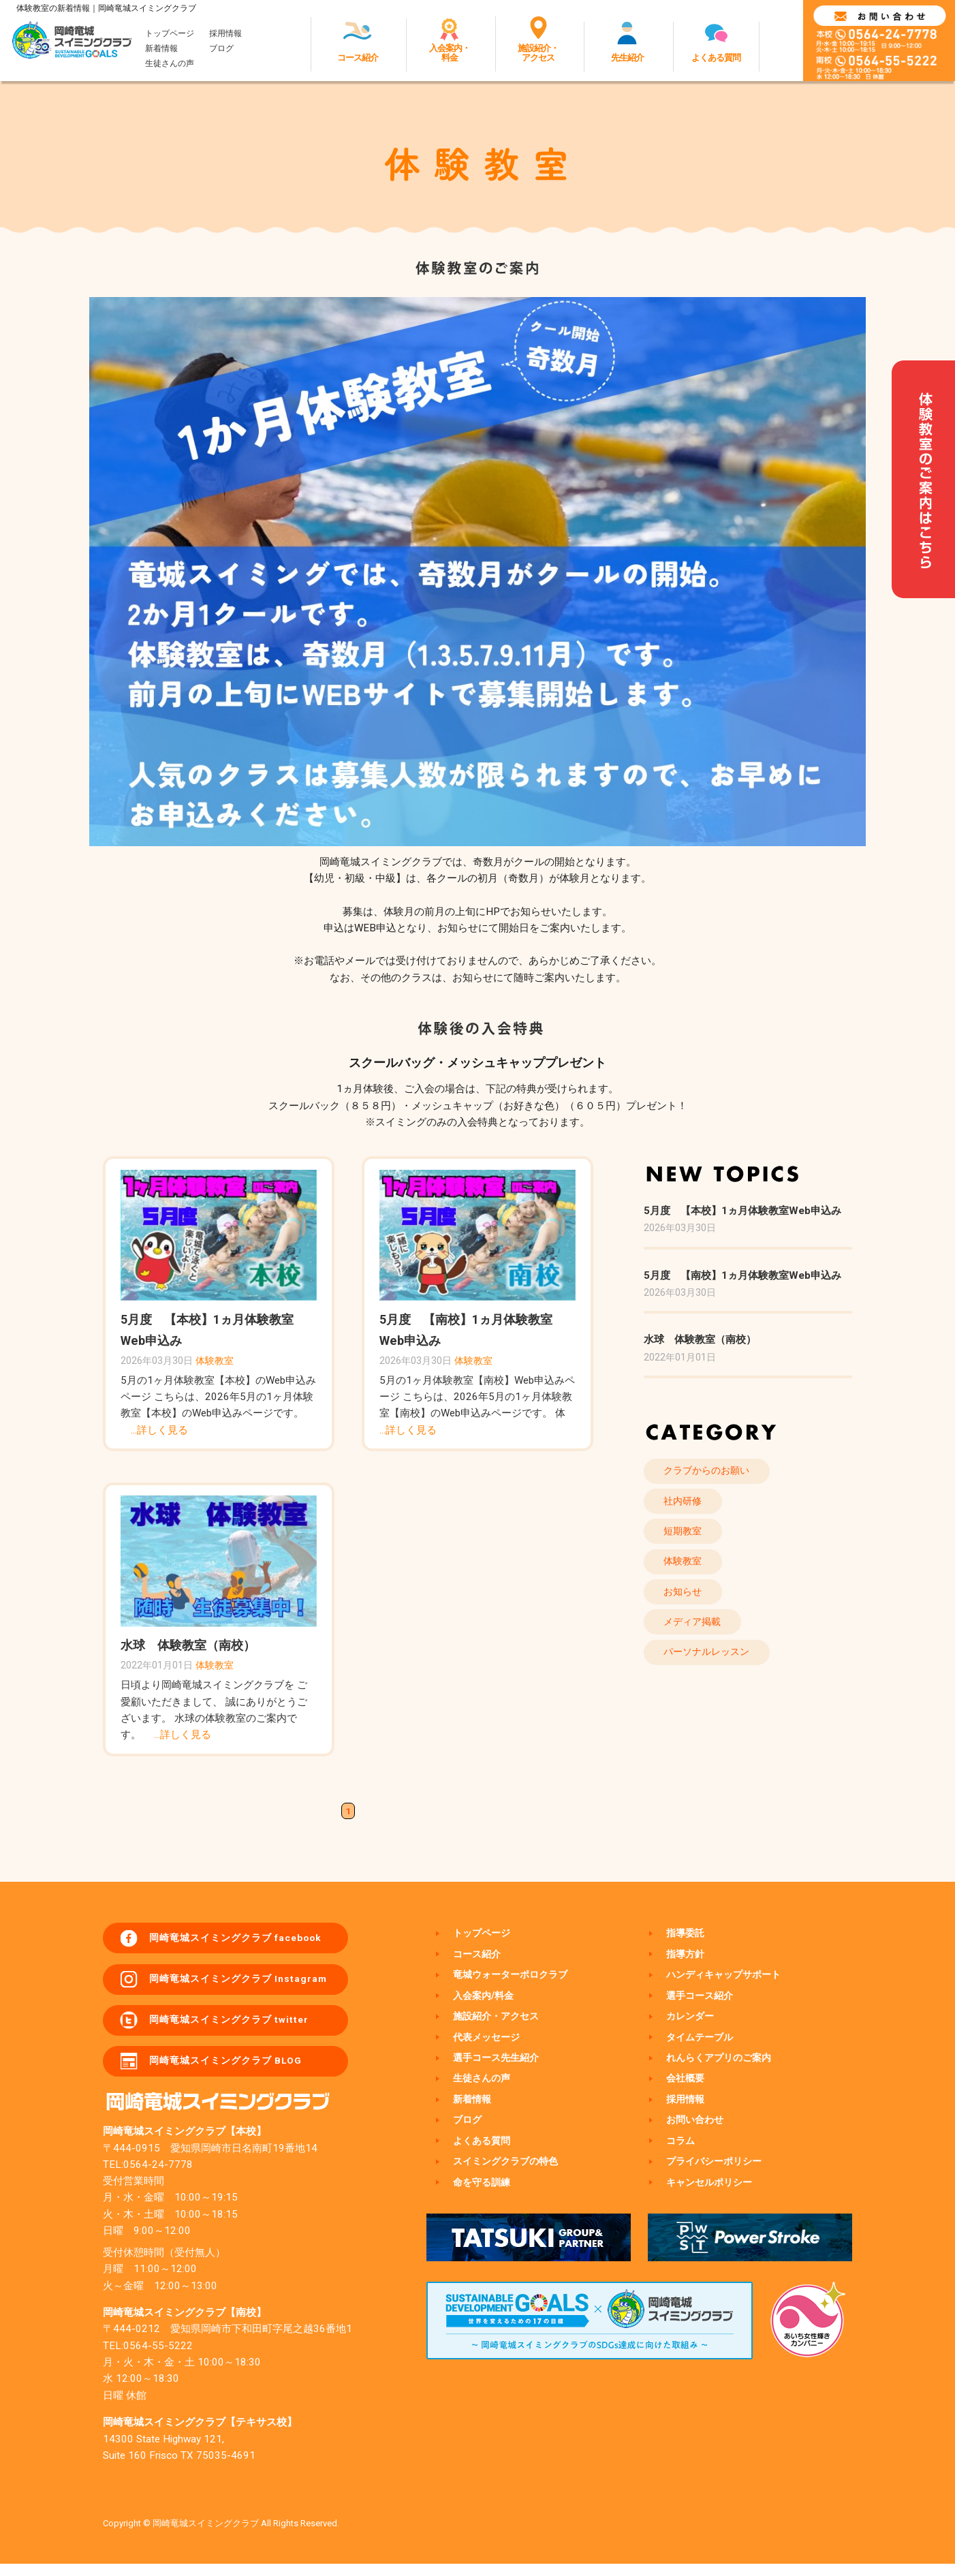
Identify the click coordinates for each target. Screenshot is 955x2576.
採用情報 (225, 34)
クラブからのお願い (711, 1472)
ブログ (221, 50)
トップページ (169, 34)
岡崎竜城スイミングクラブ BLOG (236, 2072)
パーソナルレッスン (711, 1668)
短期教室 (686, 1538)
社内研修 (686, 1505)
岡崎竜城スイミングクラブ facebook (247, 1940)
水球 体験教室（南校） (188, 1645)
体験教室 (214, 1360)
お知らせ (686, 1603)
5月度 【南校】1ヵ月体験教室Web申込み (742, 1275)
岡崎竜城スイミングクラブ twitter (239, 2028)
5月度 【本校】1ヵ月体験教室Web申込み (742, 1211)
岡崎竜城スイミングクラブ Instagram (248, 1984)
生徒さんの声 (169, 65)
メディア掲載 (696, 1636)
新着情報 (161, 50)
